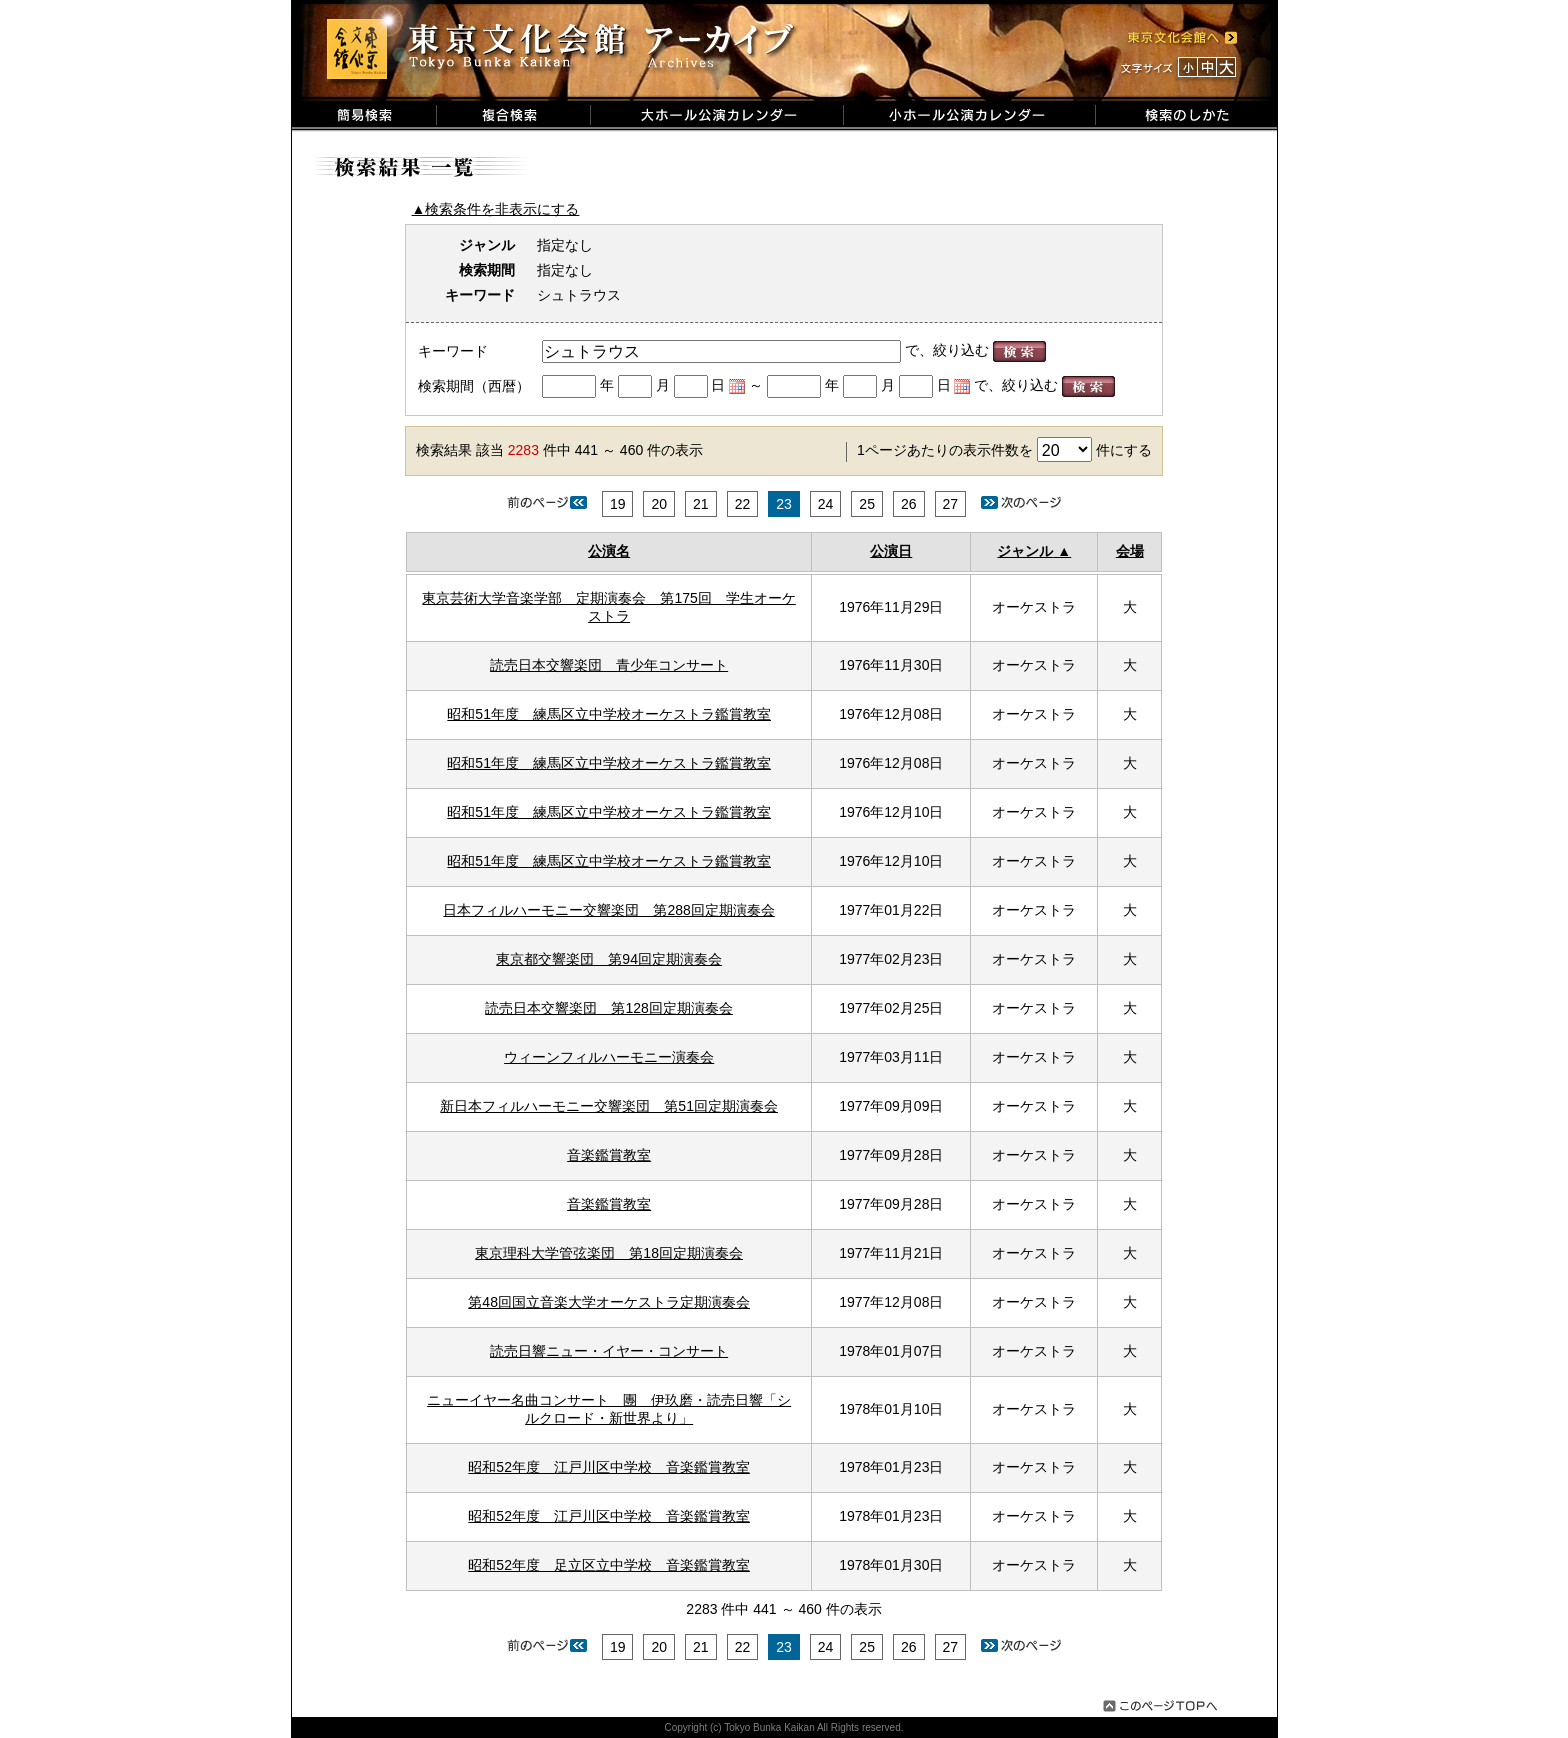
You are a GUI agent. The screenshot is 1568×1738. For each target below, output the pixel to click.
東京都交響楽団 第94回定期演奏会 (609, 959)
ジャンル (1025, 551)
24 (826, 504)
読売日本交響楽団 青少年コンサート (609, 665)
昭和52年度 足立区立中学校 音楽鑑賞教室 (609, 1565)
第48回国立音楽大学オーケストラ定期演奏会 (609, 1302)
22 (743, 504)
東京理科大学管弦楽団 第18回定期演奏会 (609, 1253)
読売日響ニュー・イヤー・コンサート (609, 1351)
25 (867, 504)
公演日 (891, 551)
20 (659, 504)
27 (951, 504)
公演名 (609, 551)
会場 (1130, 551)
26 (909, 504)
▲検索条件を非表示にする (496, 209)
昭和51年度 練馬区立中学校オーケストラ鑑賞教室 (609, 714)
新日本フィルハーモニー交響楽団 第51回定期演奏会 (609, 1106)
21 (701, 504)
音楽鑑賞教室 (609, 1155)
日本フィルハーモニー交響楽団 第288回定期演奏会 (608, 910)
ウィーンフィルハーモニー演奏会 (609, 1057)
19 (618, 504)
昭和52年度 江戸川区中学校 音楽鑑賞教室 (609, 1467)
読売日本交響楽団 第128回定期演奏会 (608, 1008)
